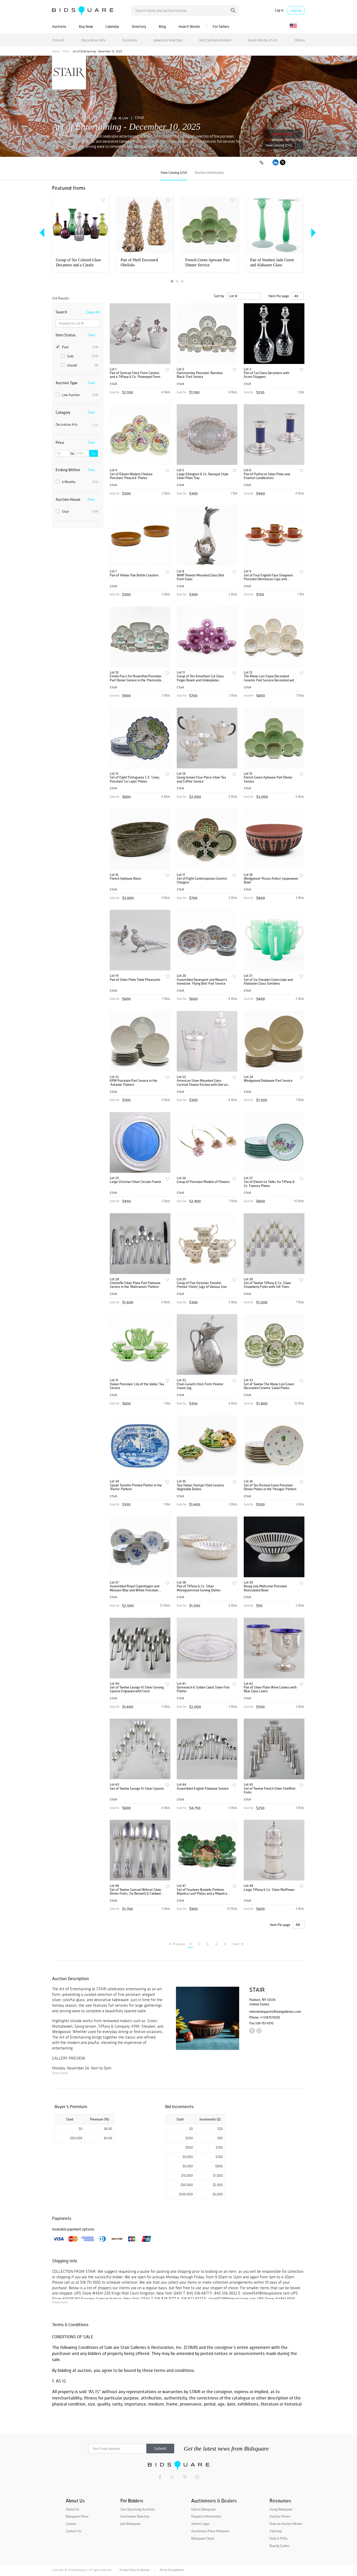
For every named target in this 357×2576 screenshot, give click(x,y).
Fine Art (58, 40)
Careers (71, 2523)
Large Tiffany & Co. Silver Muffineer (269, 1890)
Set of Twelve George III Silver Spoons (137, 1788)
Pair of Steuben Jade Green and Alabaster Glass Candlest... (272, 263)
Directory (139, 26)
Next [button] (312, 232)
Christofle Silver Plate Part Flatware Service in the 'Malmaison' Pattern (135, 1285)
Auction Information (209, 172)
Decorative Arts (93, 40)
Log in (279, 10)
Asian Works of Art (263, 40)
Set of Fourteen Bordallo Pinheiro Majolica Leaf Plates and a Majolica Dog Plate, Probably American (202, 1892)
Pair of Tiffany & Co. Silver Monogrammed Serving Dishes (198, 1588)
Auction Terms (280, 2516)
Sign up (296, 10)
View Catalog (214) (278, 145)
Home (55, 51)
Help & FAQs (278, 2538)
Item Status (66, 334)
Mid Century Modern (215, 40)
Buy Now (86, 26)
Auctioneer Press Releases (210, 2531)
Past (66, 51)
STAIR (139, 118)
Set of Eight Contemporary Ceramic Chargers (202, 880)
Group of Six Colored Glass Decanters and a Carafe (78, 262)
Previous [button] (42, 232)
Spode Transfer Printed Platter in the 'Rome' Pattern (136, 1487)
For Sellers (221, 26)
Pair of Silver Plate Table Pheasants (135, 980)
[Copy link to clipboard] (261, 163)
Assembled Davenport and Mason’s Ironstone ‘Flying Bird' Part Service (202, 982)
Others (299, 40)
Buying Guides (279, 2545)
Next (238, 1944)
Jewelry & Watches (168, 40)
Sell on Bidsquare (203, 2509)
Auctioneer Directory (134, 2516)
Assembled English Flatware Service (203, 1788)
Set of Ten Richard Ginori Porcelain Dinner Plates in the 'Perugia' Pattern (270, 1487)
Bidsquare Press (77, 2516)
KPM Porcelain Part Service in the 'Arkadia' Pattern (133, 1083)
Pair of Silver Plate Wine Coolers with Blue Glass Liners (270, 1689)
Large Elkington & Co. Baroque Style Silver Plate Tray (202, 476)
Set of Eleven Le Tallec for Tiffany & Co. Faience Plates (269, 1184)
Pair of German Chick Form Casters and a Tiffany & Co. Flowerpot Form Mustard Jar (135, 375)
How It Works (189, 26)
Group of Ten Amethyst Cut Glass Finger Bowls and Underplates (200, 678)
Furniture (129, 40)
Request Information (206, 2516)
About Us (72, 2509)
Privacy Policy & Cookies (134, 2570)
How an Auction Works (286, 2523)
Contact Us (73, 2531)
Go (94, 453)
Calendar (112, 26)
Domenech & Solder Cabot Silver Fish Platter (203, 1689)
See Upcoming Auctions (137, 2509)
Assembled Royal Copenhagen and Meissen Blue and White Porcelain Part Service (134, 1588)
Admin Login (200, 2523)
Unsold (79, 365)
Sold (79, 356)
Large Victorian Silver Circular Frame (135, 1182)
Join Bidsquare (130, 2523)
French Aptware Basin (125, 878)
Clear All (93, 312)
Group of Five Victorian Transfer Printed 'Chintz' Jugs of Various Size (202, 1285)
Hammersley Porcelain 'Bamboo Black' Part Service (200, 375)
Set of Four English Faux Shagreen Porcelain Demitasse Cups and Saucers (268, 577)
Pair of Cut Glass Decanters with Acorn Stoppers (266, 375)
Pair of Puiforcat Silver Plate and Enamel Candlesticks (267, 476)
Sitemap (276, 2531)
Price (60, 442)
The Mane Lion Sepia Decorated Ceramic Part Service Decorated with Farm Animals (270, 678)
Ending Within (68, 469)
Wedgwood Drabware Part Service (268, 1081)
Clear (91, 335)
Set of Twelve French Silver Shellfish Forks (269, 1790)
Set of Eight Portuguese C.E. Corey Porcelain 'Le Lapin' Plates (134, 779)
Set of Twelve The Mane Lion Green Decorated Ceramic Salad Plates (269, 1386)
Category (63, 412)
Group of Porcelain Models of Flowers (203, 1182)
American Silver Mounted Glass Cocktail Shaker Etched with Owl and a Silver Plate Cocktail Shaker (203, 1083)
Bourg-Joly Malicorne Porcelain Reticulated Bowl (265, 1588)
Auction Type (66, 382)
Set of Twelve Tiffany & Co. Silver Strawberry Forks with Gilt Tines (267, 1285)
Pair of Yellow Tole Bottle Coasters (134, 575)
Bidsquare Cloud (202, 2538)
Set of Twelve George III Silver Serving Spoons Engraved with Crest (137, 1689)
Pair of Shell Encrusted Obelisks (139, 262)
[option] (80, 233)
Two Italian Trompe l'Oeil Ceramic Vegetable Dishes (200, 1487)
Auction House (68, 499)
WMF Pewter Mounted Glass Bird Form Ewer (200, 577)
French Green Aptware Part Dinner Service (207, 262)
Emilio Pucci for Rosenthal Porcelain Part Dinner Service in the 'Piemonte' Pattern (136, 678)
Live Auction (77, 395)
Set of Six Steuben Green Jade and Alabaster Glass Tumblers (268, 982)
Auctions (59, 26)
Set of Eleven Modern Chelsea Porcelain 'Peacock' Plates (131, 476)
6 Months (77, 482)
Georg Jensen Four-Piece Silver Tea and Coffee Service (201, 779)
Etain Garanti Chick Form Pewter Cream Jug (200, 1386)
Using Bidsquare (281, 2509)
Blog (162, 26)
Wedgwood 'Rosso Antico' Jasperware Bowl (271, 880)
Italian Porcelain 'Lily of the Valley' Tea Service (137, 1386)
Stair (77, 511)
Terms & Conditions (172, 2570)
